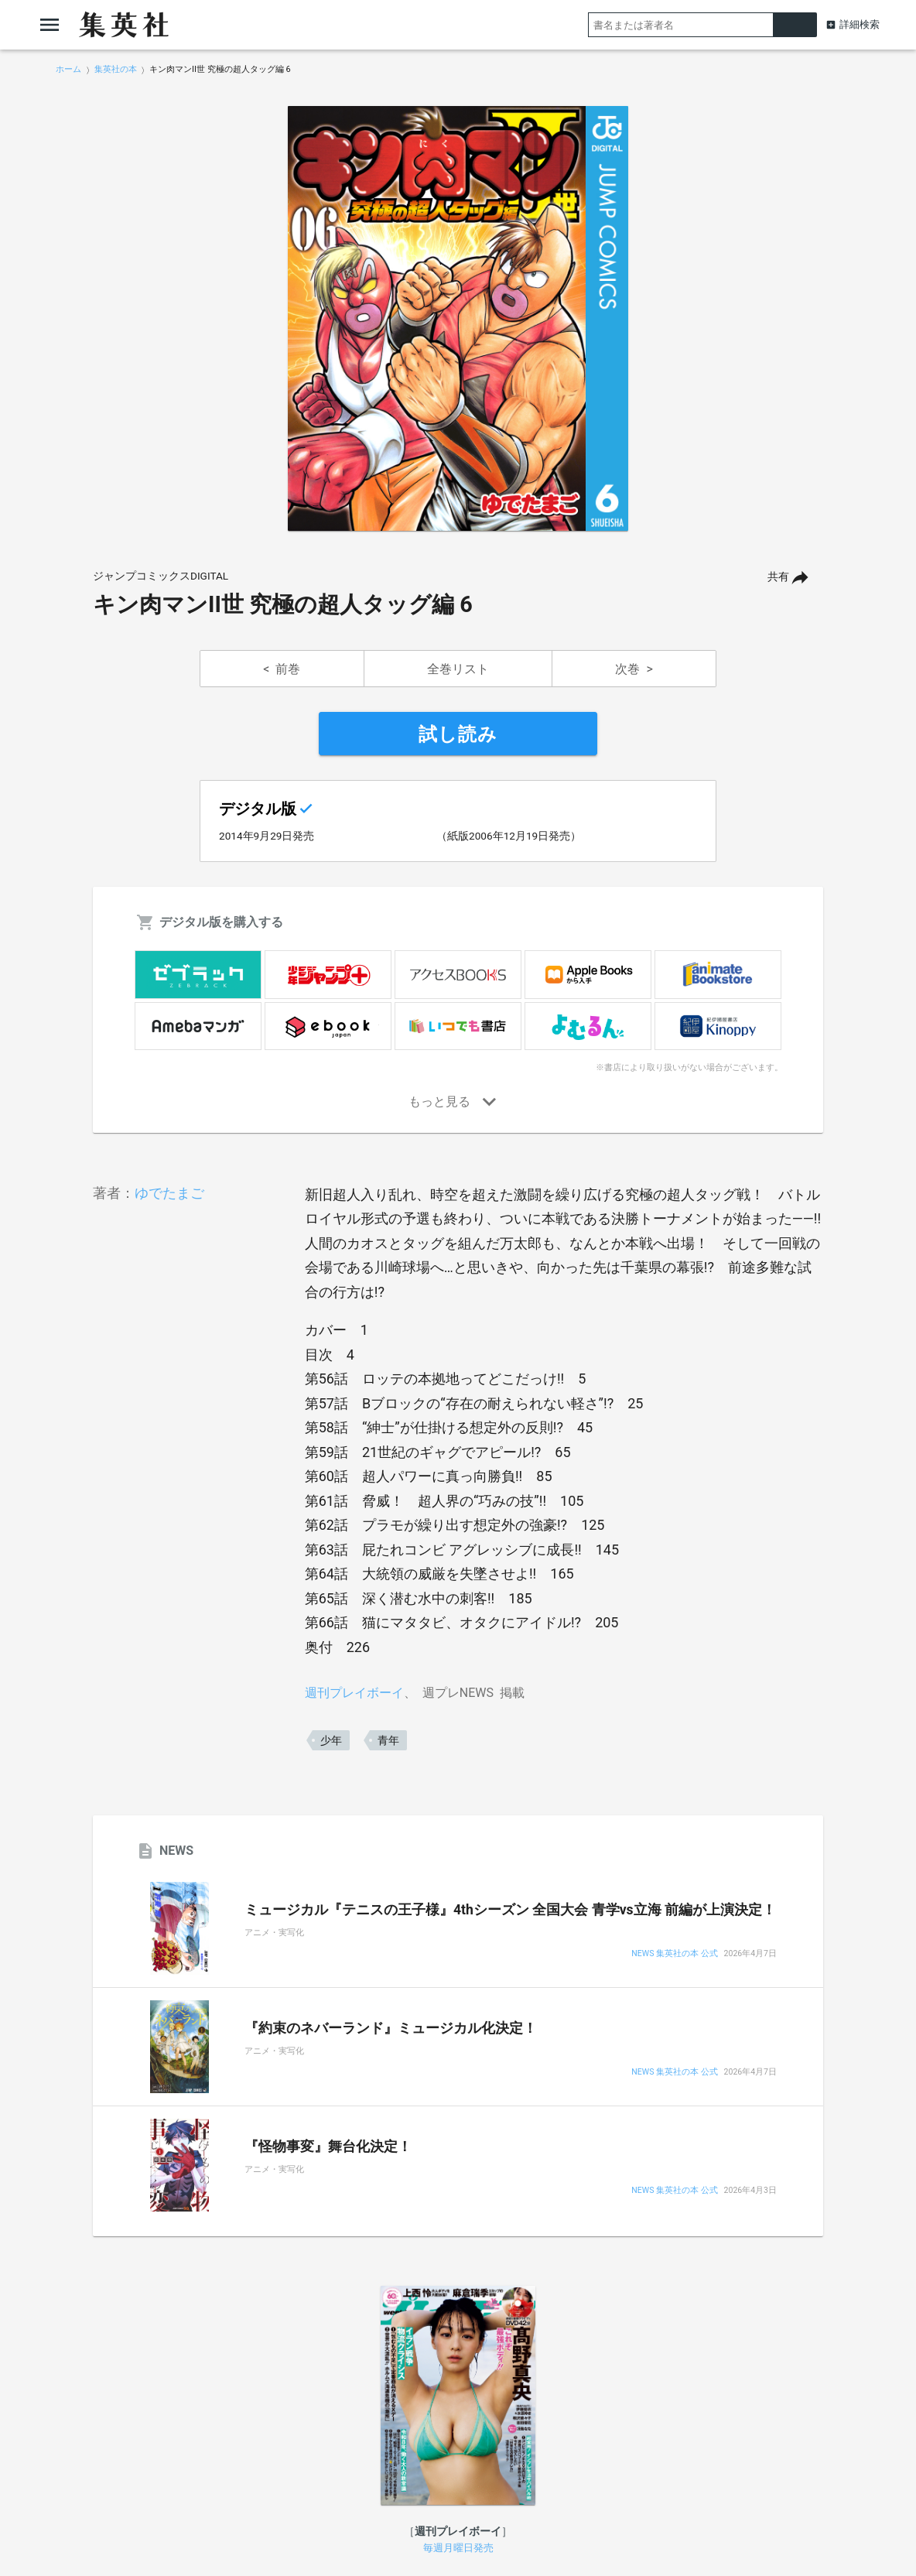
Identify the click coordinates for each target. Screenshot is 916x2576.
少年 (331, 1740)
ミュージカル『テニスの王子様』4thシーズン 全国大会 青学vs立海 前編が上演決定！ (510, 1909)
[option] (458, 318)
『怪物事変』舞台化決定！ (328, 2146)
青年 (388, 1740)
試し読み (458, 734)
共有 (778, 577)
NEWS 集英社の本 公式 (674, 1954)
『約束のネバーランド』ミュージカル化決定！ (390, 2028)
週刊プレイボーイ (354, 1692)
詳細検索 (859, 24)
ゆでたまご (169, 1193)
